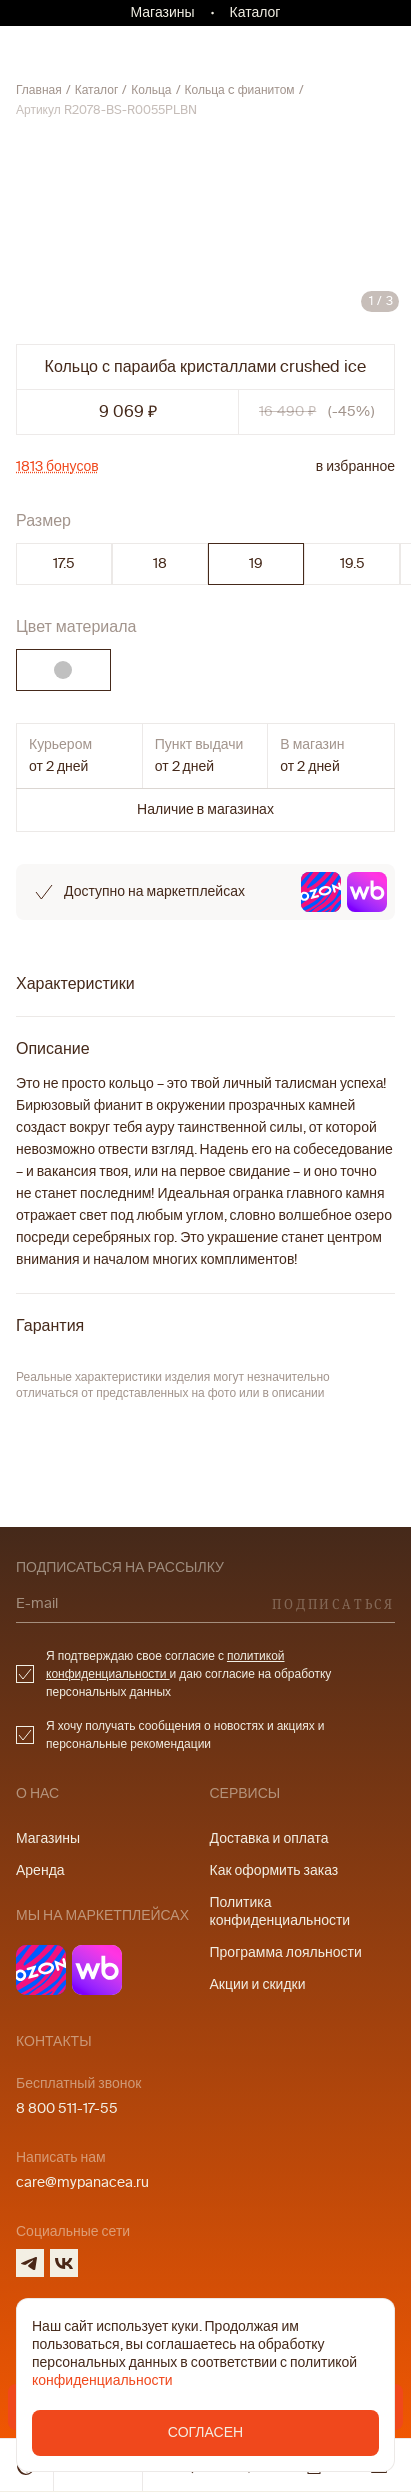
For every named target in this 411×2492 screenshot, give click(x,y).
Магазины (163, 12)
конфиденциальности (102, 2380)
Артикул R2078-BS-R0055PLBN (106, 110)
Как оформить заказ (274, 1870)
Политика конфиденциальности (280, 1911)
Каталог (255, 12)
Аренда (40, 1870)
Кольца (151, 90)
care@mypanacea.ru (82, 2182)
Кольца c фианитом (240, 90)
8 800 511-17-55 (67, 2108)
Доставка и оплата (269, 1838)
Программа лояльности (286, 1952)
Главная (39, 90)
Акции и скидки (258, 1984)
